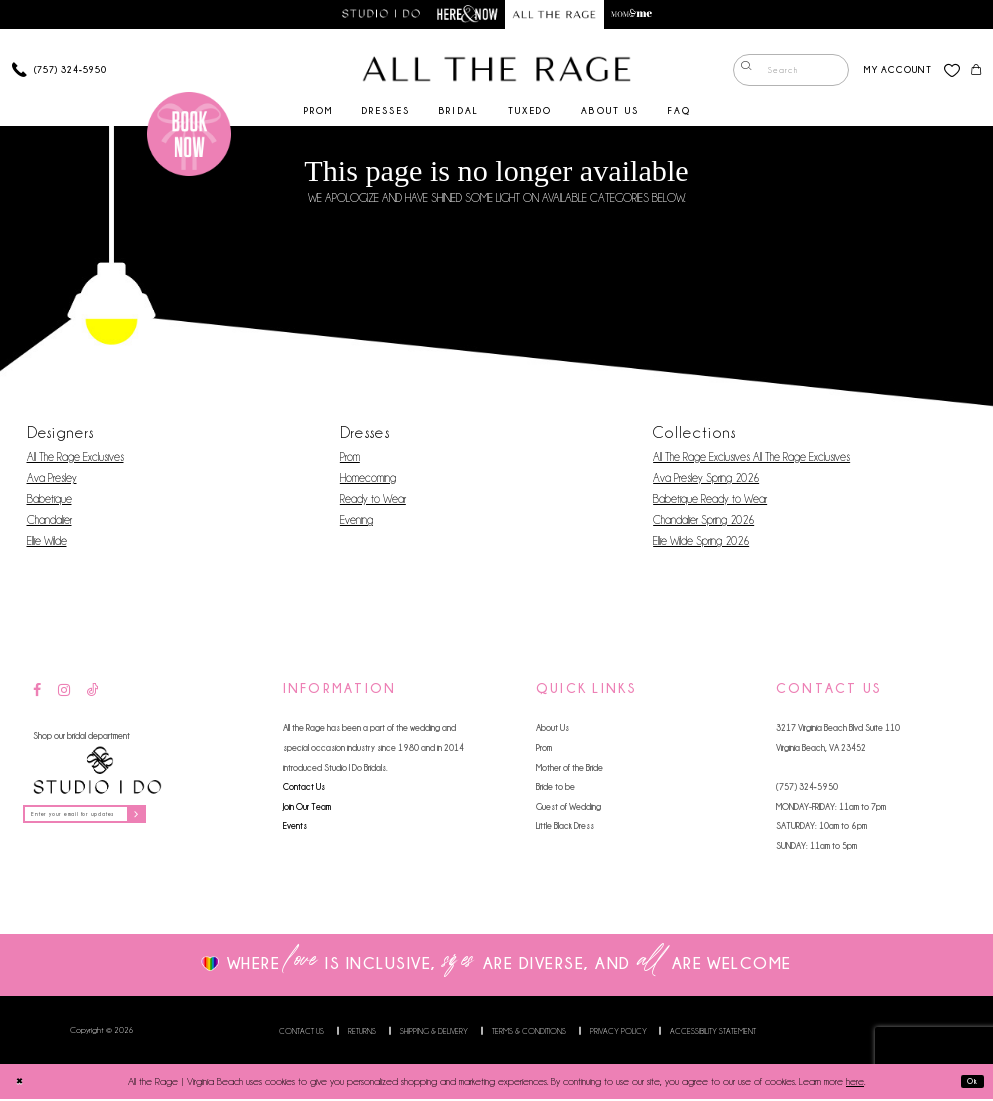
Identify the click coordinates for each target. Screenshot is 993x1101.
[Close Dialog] (22, 1083)
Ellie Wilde (47, 543)
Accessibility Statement (713, 1033)
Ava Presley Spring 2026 (706, 480)
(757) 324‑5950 (807, 788)
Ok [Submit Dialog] (968, 1084)
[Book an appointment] (189, 136)
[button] (890, 72)
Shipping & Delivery (434, 1033)
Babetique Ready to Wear (710, 501)
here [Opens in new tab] (855, 1083)
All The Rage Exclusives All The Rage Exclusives (751, 459)
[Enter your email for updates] (108, 820)
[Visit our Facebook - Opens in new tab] (37, 693)
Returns (362, 1033)
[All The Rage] (497, 72)
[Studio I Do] (97, 773)
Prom (350, 459)
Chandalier (49, 522)
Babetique (49, 501)
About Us (552, 730)
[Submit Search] (743, 73)
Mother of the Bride (569, 769)
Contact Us (304, 788)
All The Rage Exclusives (75, 459)
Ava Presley (52, 480)
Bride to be (555, 788)
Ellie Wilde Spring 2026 (701, 543)
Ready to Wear (373, 501)
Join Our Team (307, 808)
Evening (356, 522)
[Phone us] (58, 72)
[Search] (784, 73)
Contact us (301, 1033)
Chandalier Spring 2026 (703, 522)
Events (295, 828)
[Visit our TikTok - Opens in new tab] (93, 693)
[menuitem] (784, 73)
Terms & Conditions (529, 1033)
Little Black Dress (565, 828)
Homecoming (368, 480)
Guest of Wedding (568, 808)
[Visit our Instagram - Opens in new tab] (64, 693)
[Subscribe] (180, 820)
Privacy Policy (618, 1033)
